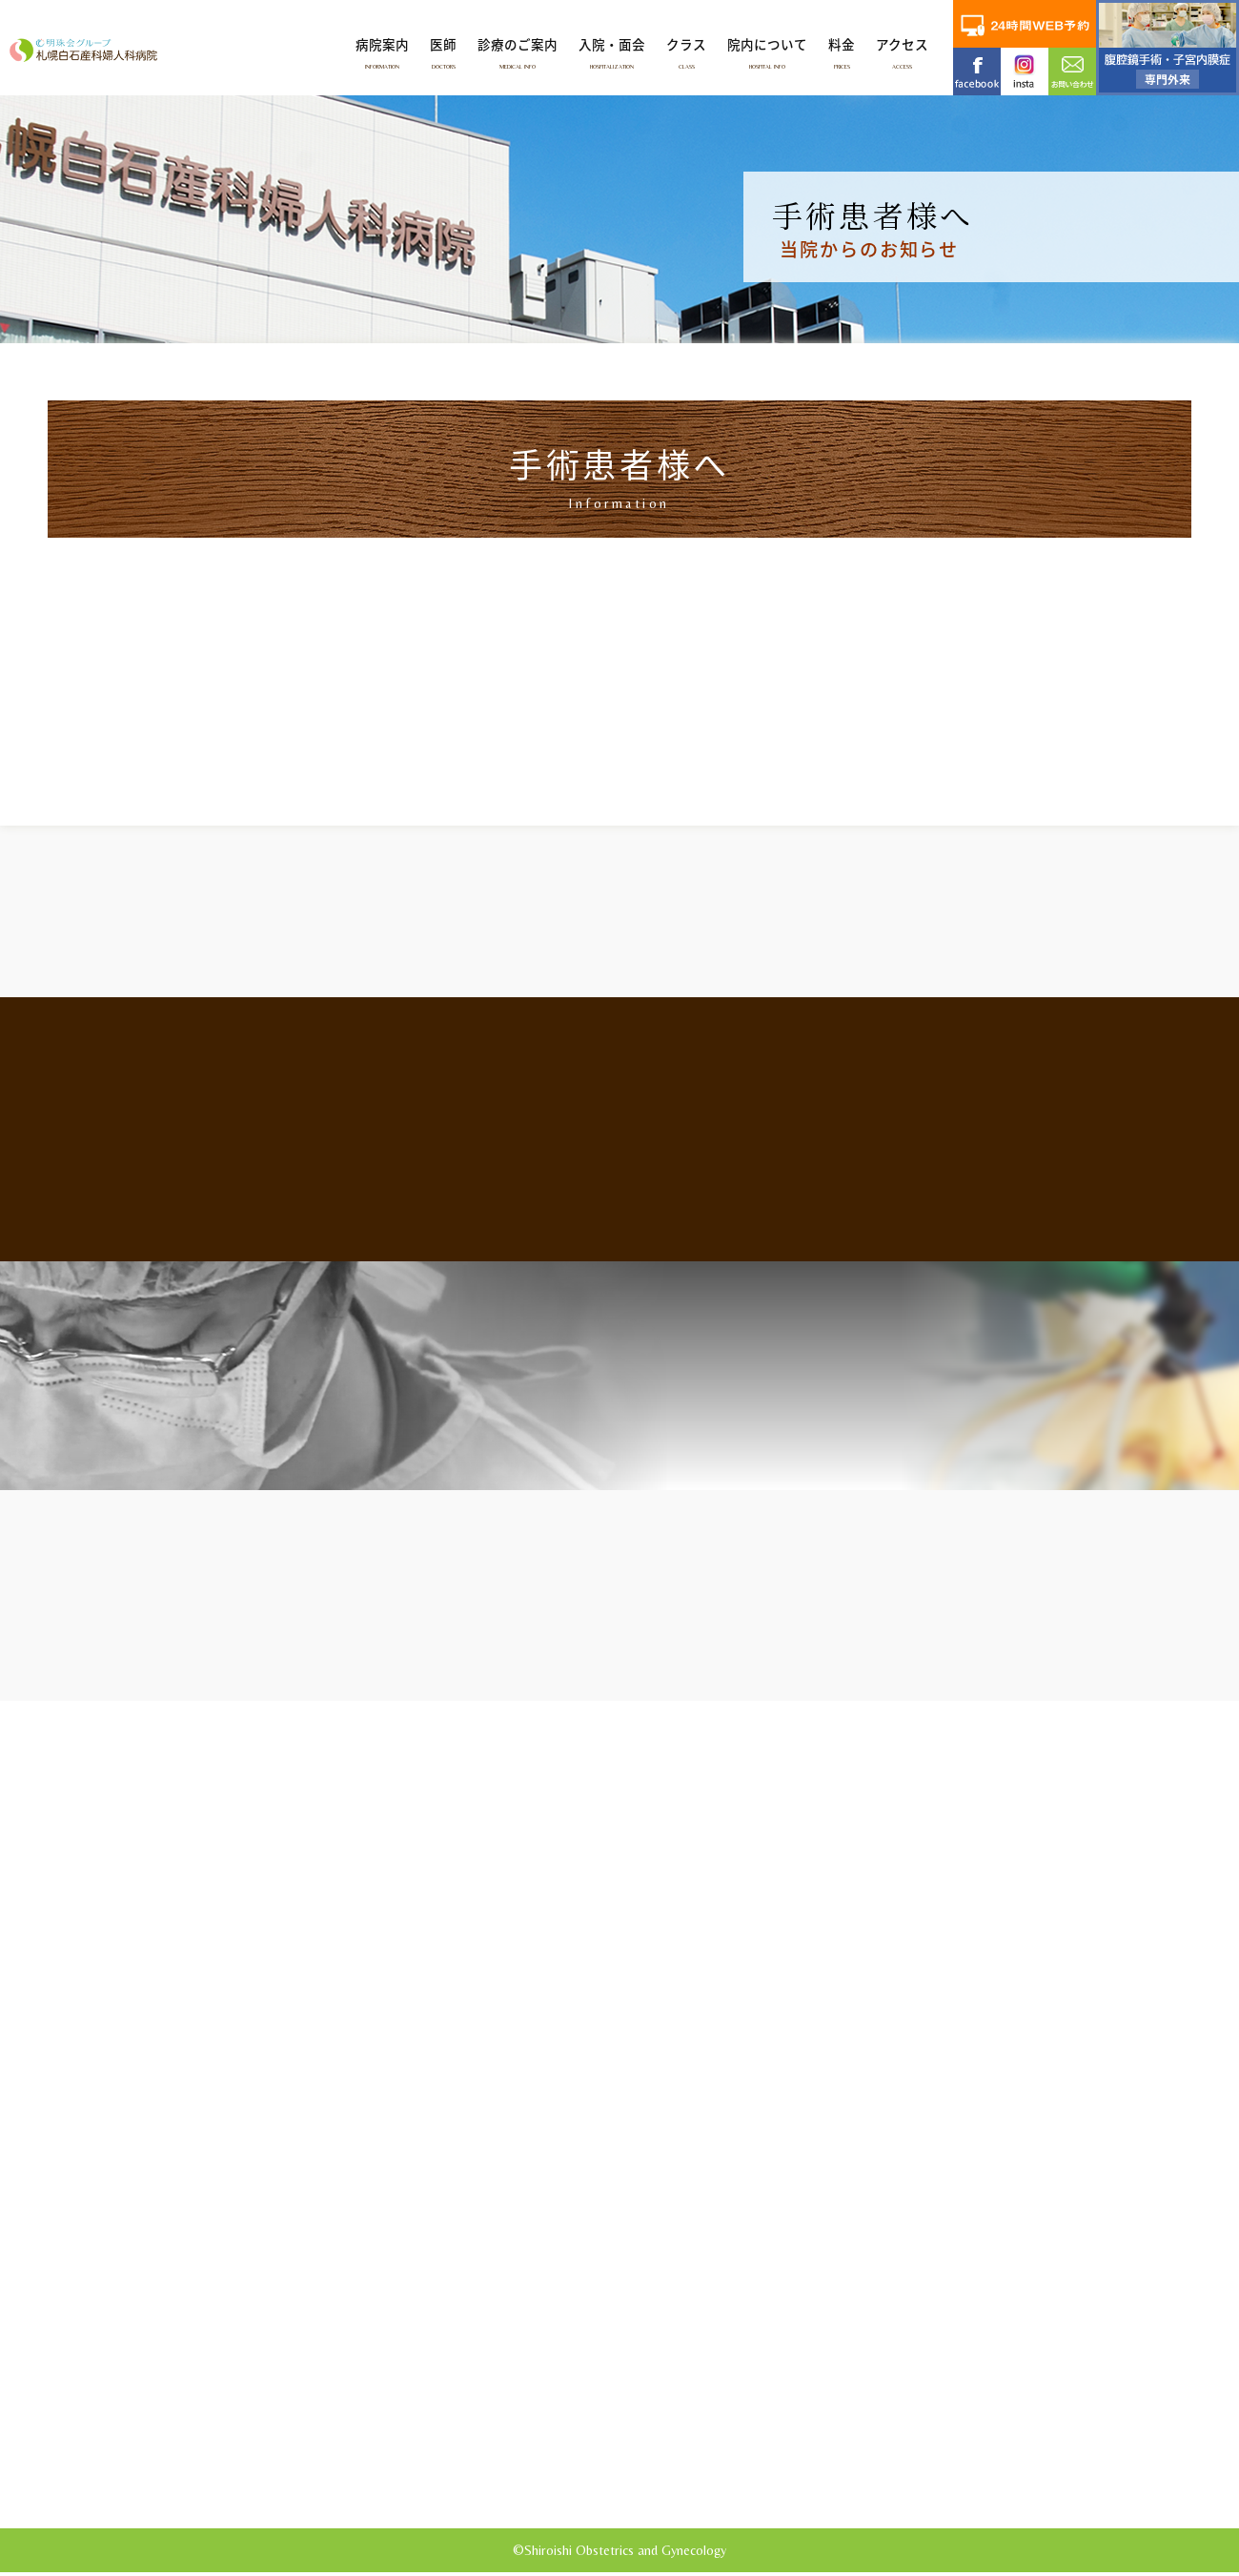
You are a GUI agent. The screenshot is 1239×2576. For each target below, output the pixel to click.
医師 (443, 52)
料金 (841, 52)
